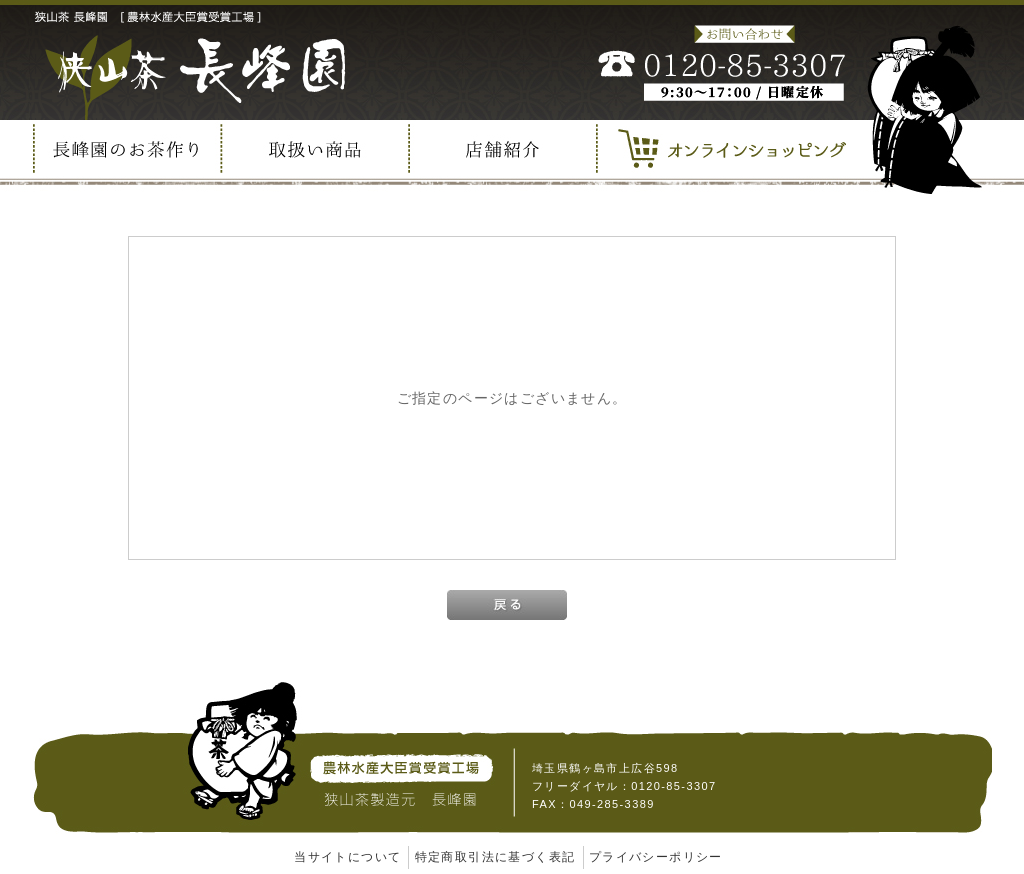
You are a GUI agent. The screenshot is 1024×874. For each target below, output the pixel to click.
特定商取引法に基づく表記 (495, 857)
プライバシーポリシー (656, 857)
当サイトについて (347, 857)
